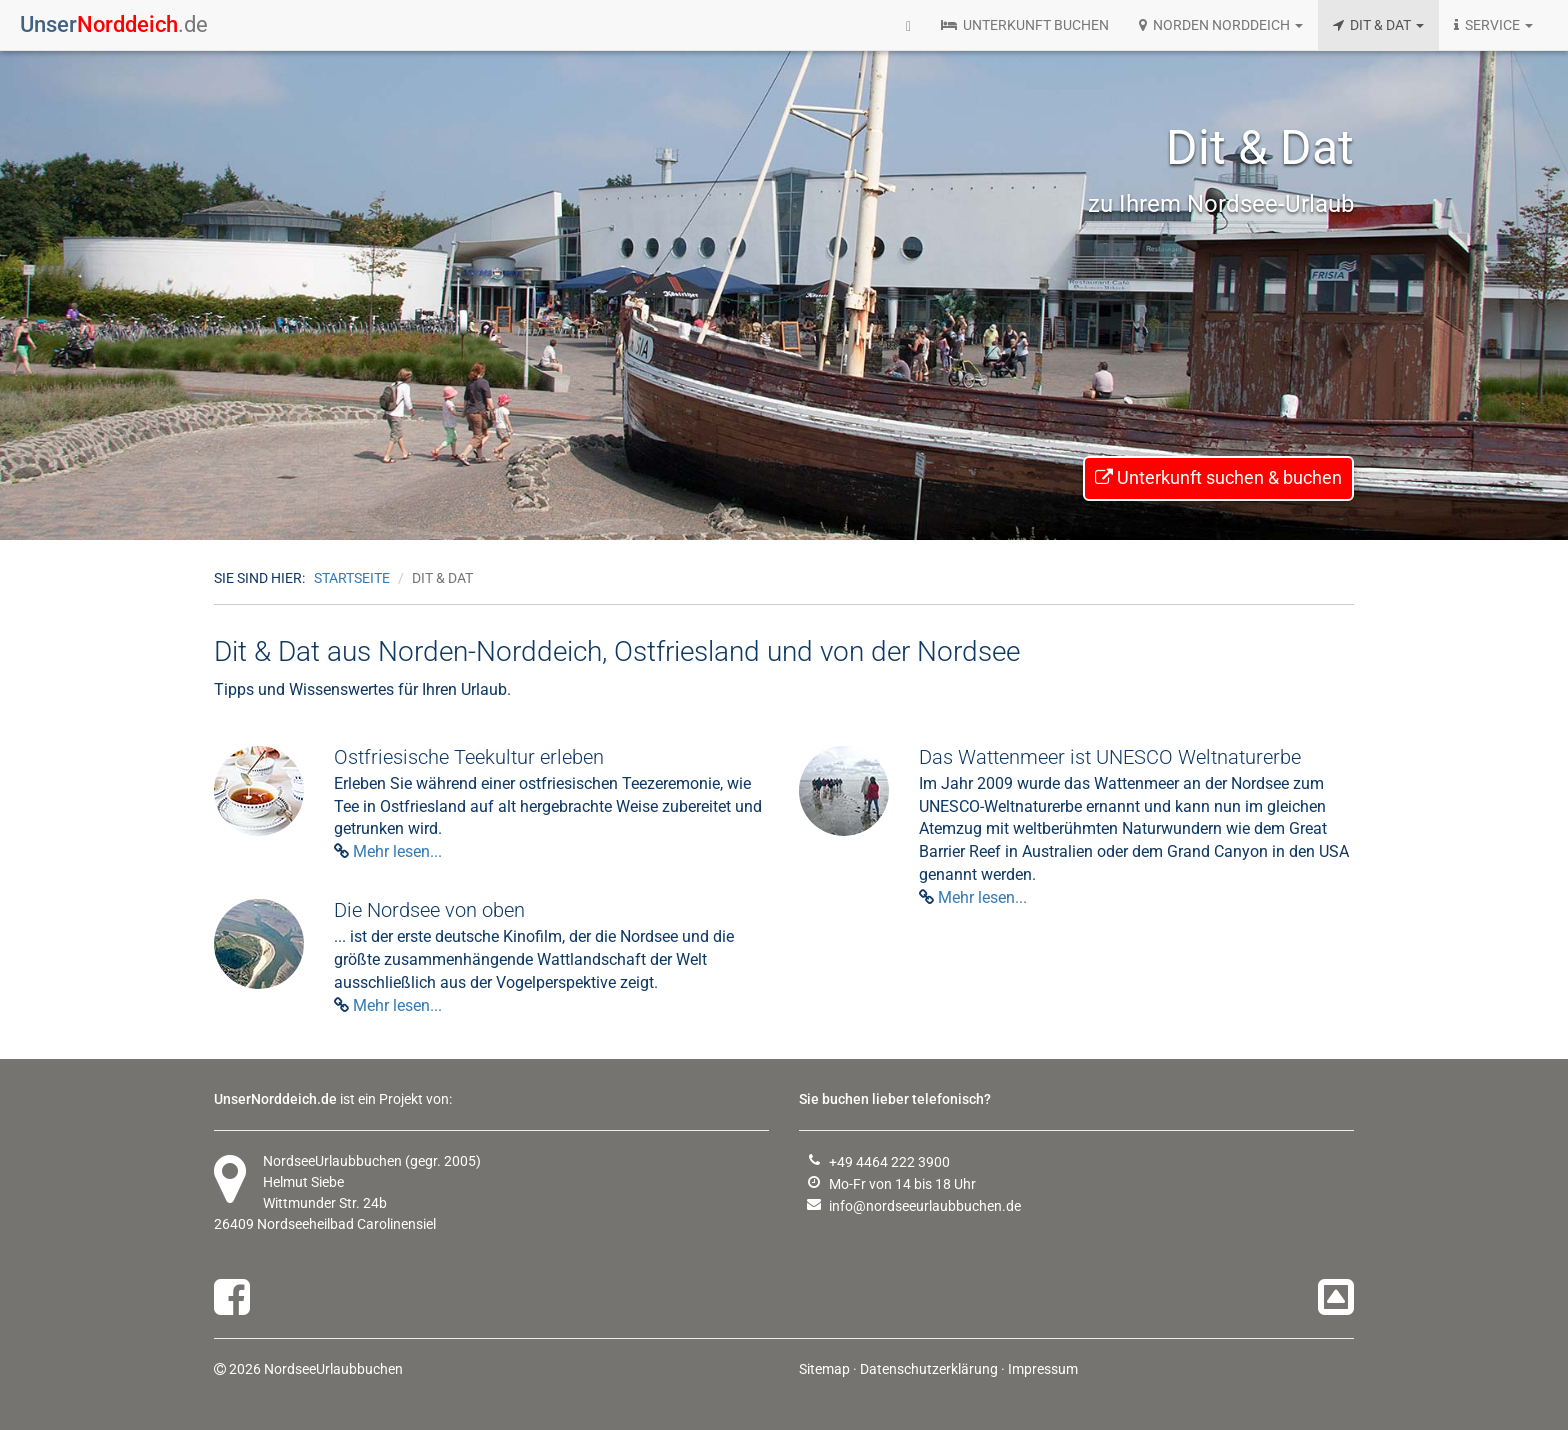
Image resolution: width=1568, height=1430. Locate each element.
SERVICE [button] (1493, 25)
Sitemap (824, 1369)
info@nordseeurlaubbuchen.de (925, 1206)
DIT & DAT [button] (1378, 25)
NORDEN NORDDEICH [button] (1221, 25)
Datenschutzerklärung (929, 1369)
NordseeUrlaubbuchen (332, 1161)
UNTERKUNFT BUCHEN (1025, 25)
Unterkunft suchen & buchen (1218, 477)
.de (114, 24)
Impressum (1043, 1369)
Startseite (352, 578)
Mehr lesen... (397, 851)
